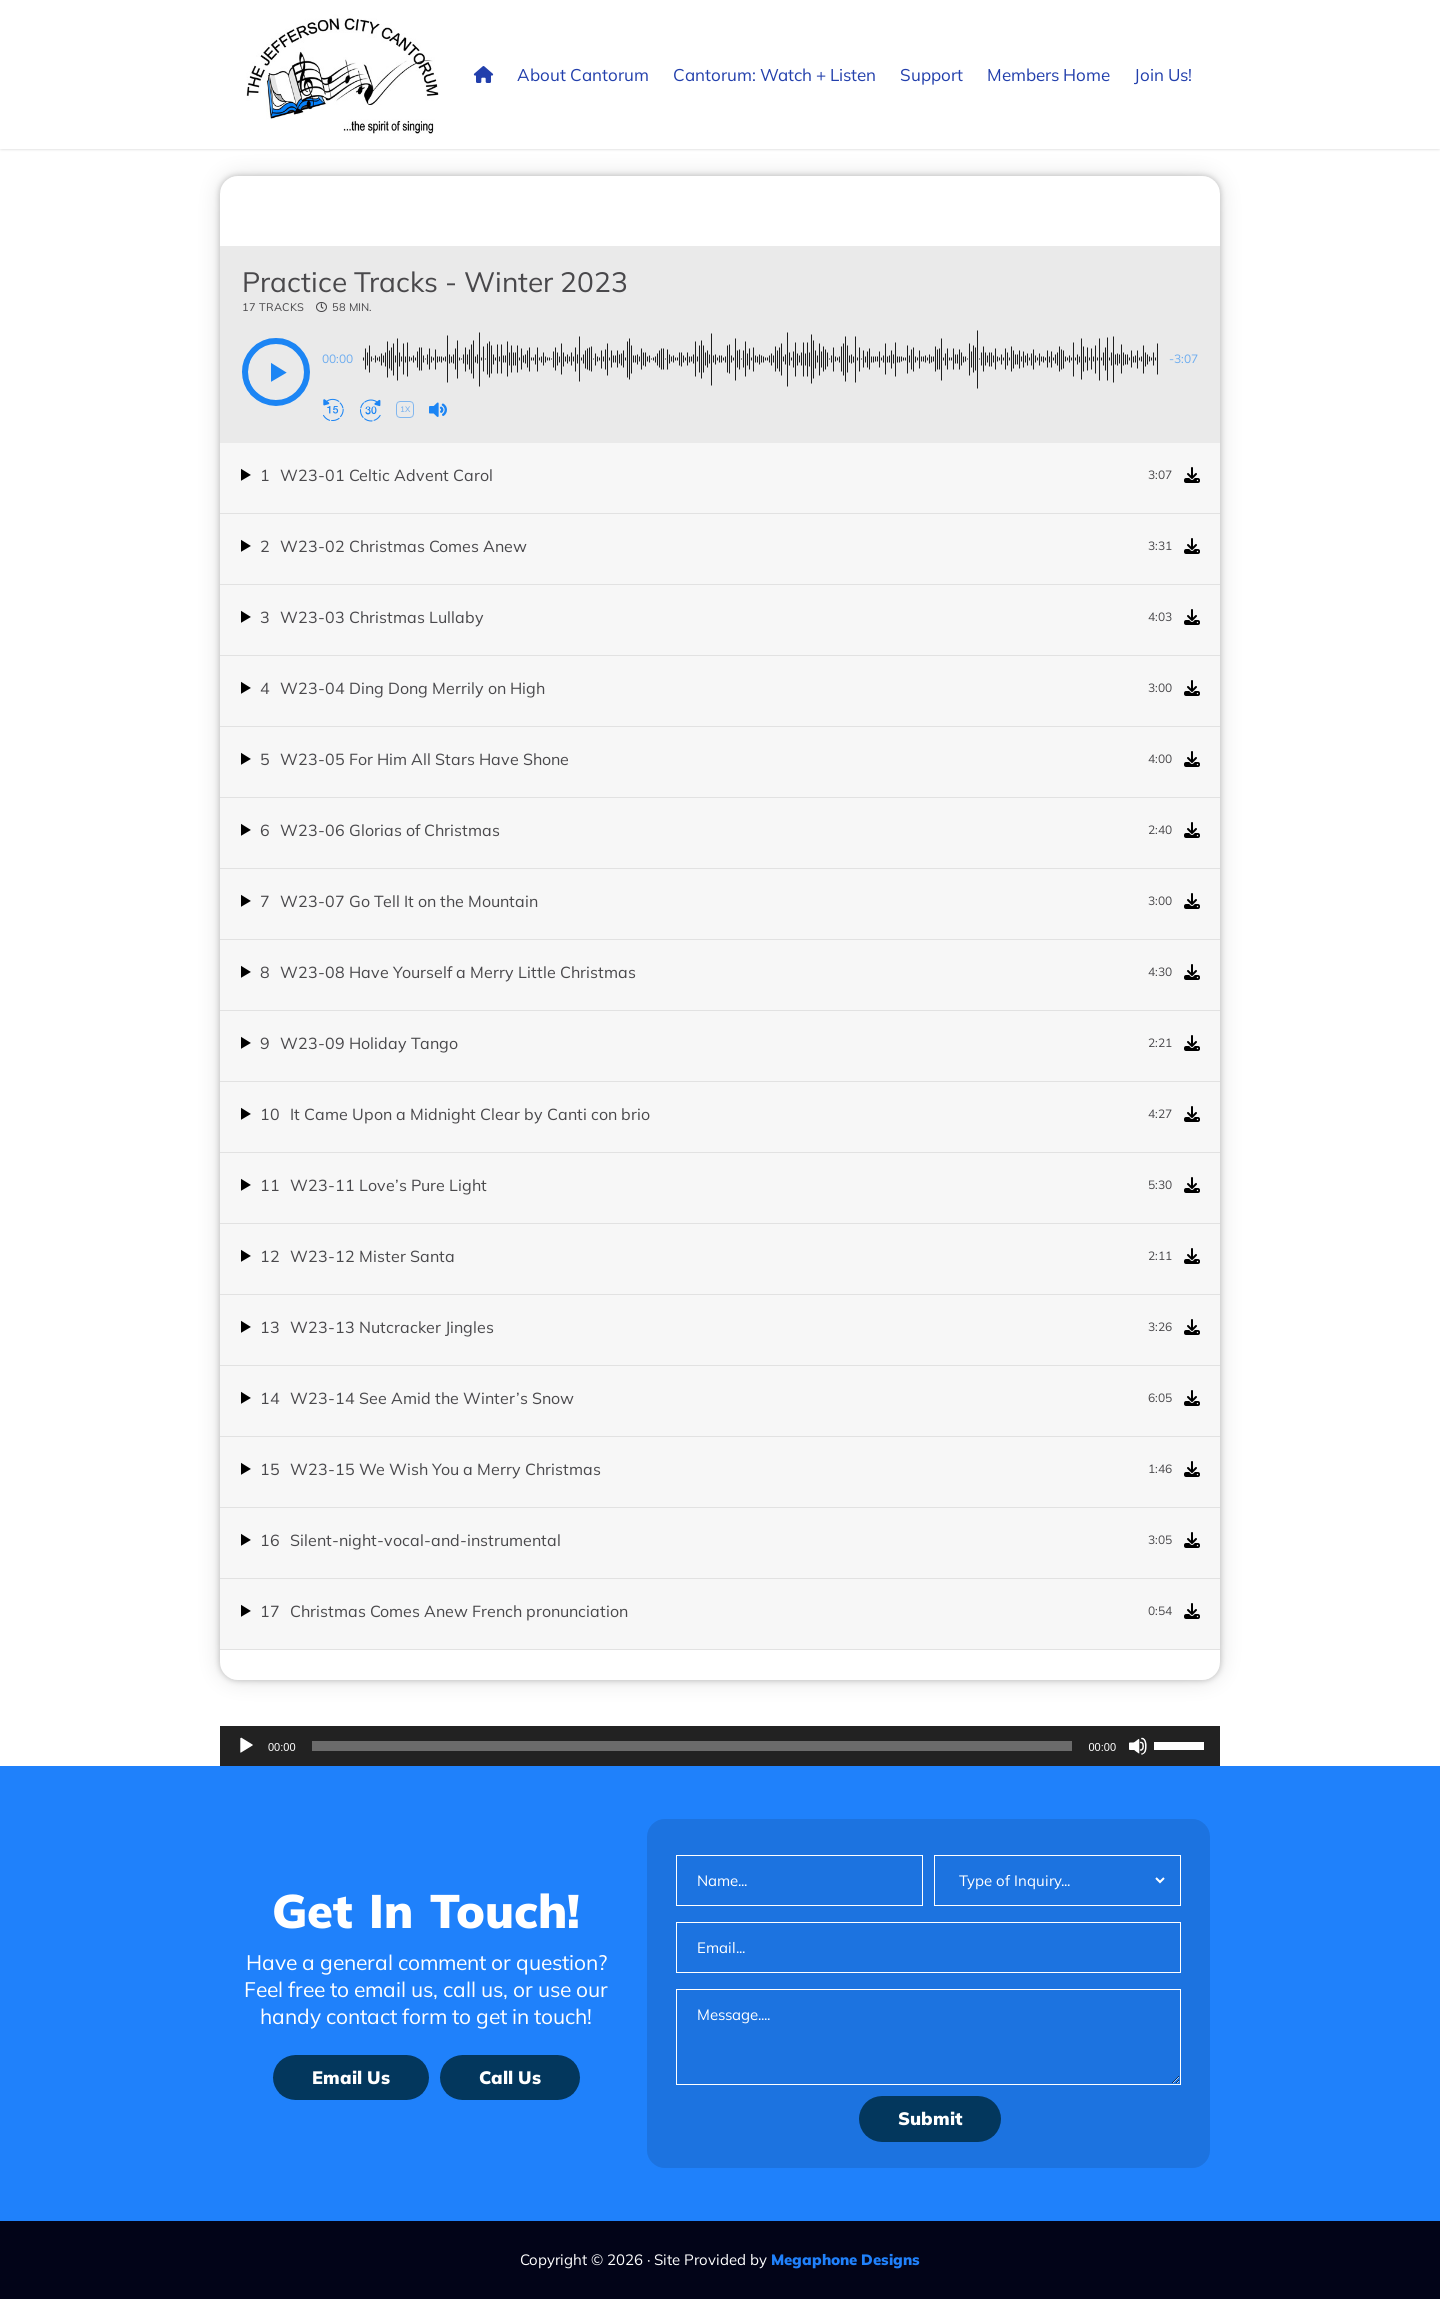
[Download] (1192, 475)
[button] (276, 372)
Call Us (510, 2077)
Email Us (351, 2077)
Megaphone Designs (845, 2259)
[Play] (246, 1746)
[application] (720, 1746)
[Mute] (1138, 1746)
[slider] (692, 1746)
